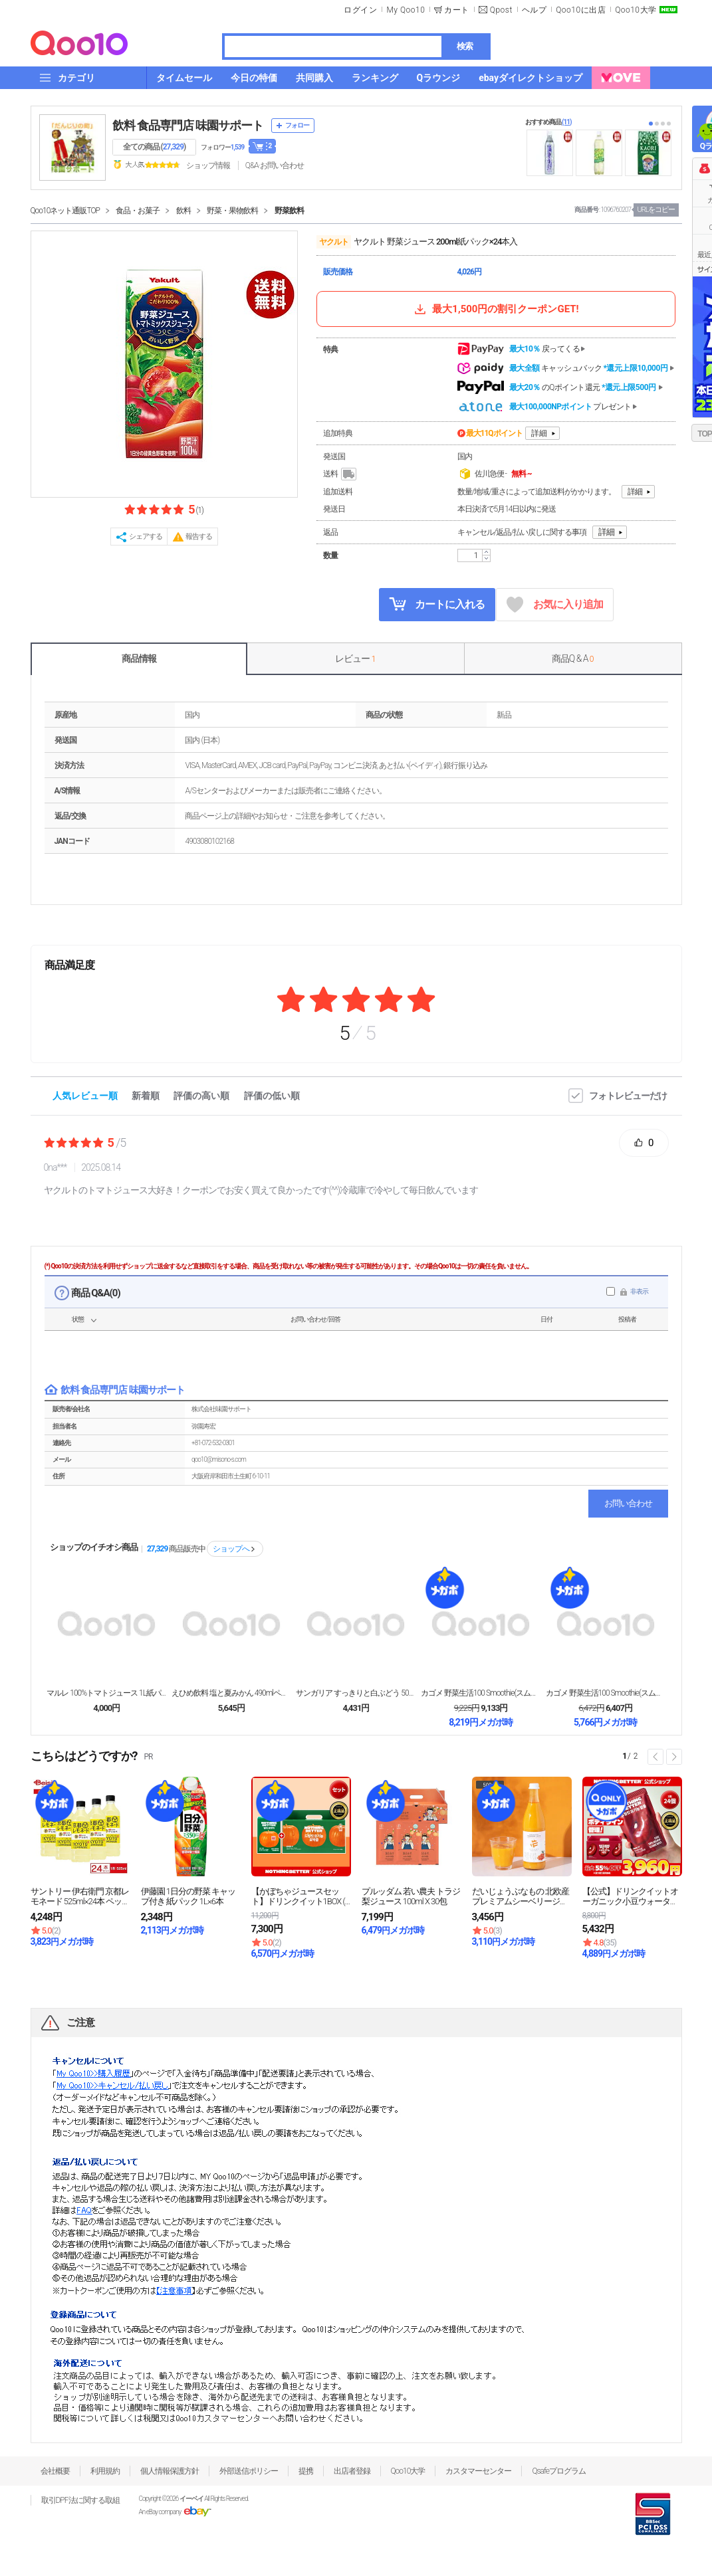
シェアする (145, 536)
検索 (465, 46)
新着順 (146, 1095)
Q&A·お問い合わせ (274, 165)
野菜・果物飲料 (232, 210)
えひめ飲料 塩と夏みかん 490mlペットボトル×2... (231, 1693)
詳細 (539, 433)
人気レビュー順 (85, 1095)
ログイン (360, 10)
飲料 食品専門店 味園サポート (188, 125)
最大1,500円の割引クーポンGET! (495, 309)
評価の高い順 (201, 1095)
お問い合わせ (628, 1503)
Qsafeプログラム (559, 2471)
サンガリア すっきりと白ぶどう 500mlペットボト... (355, 1693)
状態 (78, 1319)
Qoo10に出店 (581, 10)
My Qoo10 (405, 10)
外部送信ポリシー (248, 2471)
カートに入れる (437, 604)
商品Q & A (573, 658)
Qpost (501, 10)
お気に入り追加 (555, 605)
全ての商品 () (154, 146)
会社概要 (55, 2471)
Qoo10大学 (635, 10)
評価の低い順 (272, 1095)
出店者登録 (352, 2471)
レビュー (355, 658)
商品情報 (139, 658)
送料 (340, 474)
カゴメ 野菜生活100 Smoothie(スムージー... (480, 1693)
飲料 (183, 210)
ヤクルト (333, 242)
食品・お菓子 (138, 210)
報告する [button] (198, 536)
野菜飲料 (289, 210)
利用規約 (105, 2471)
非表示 (639, 1291)
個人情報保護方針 (169, 2471)
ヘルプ (534, 10)
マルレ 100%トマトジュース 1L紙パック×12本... (106, 1693)
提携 (305, 2471)
